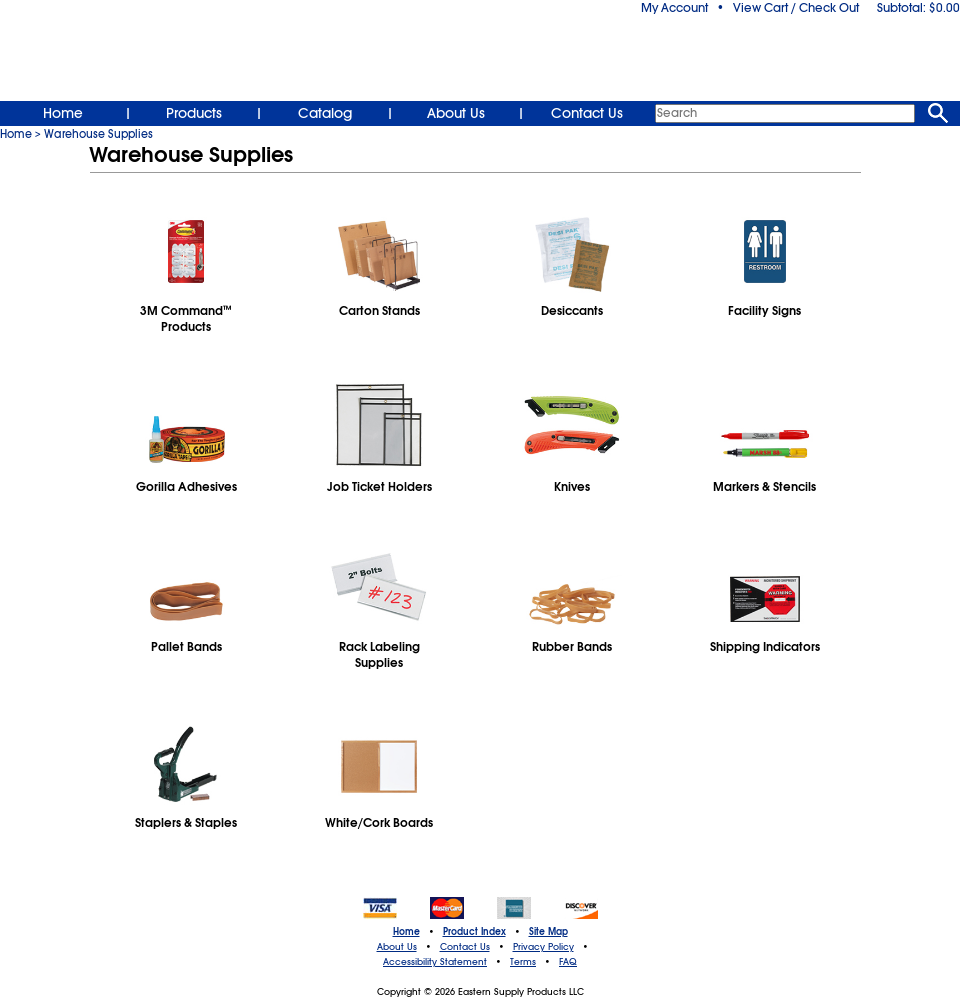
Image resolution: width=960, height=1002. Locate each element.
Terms (523, 962)
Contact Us (587, 113)
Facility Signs (764, 311)
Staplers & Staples (186, 823)
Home (63, 113)
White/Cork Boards (379, 823)
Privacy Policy (543, 947)
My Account (674, 8)
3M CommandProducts (186, 319)
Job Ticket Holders (379, 487)
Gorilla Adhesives (186, 487)
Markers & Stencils (764, 487)
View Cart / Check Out (796, 8)
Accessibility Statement (435, 962)
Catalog (325, 113)
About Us (456, 113)
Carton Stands (379, 311)
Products (194, 113)
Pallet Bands (186, 647)
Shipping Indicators (765, 647)
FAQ (568, 962)
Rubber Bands (572, 647)
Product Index (474, 932)
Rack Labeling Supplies (379, 655)
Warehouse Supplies (98, 134)
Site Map (548, 932)
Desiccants (572, 311)
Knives (572, 487)
